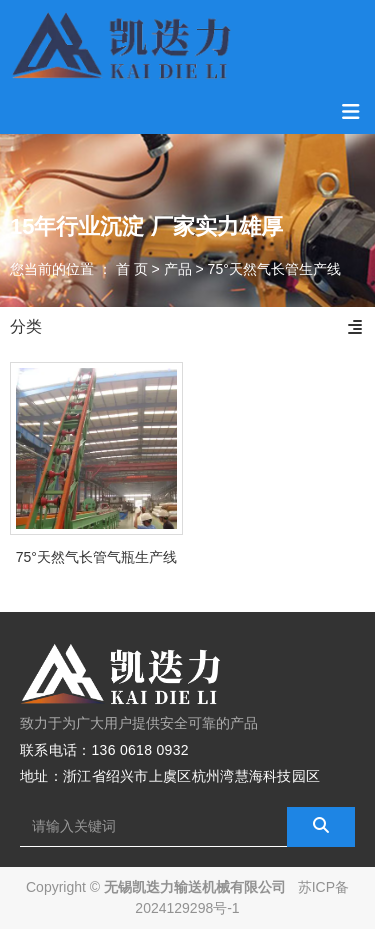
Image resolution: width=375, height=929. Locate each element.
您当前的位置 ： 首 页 (81, 269)
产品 (178, 269)
